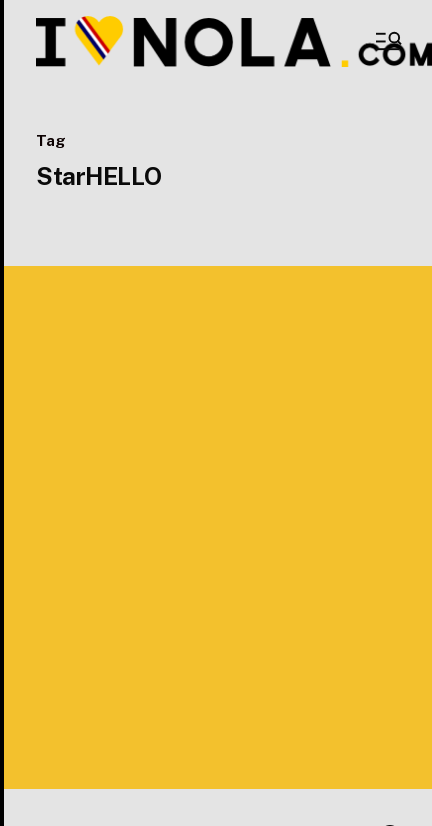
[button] (387, 41)
